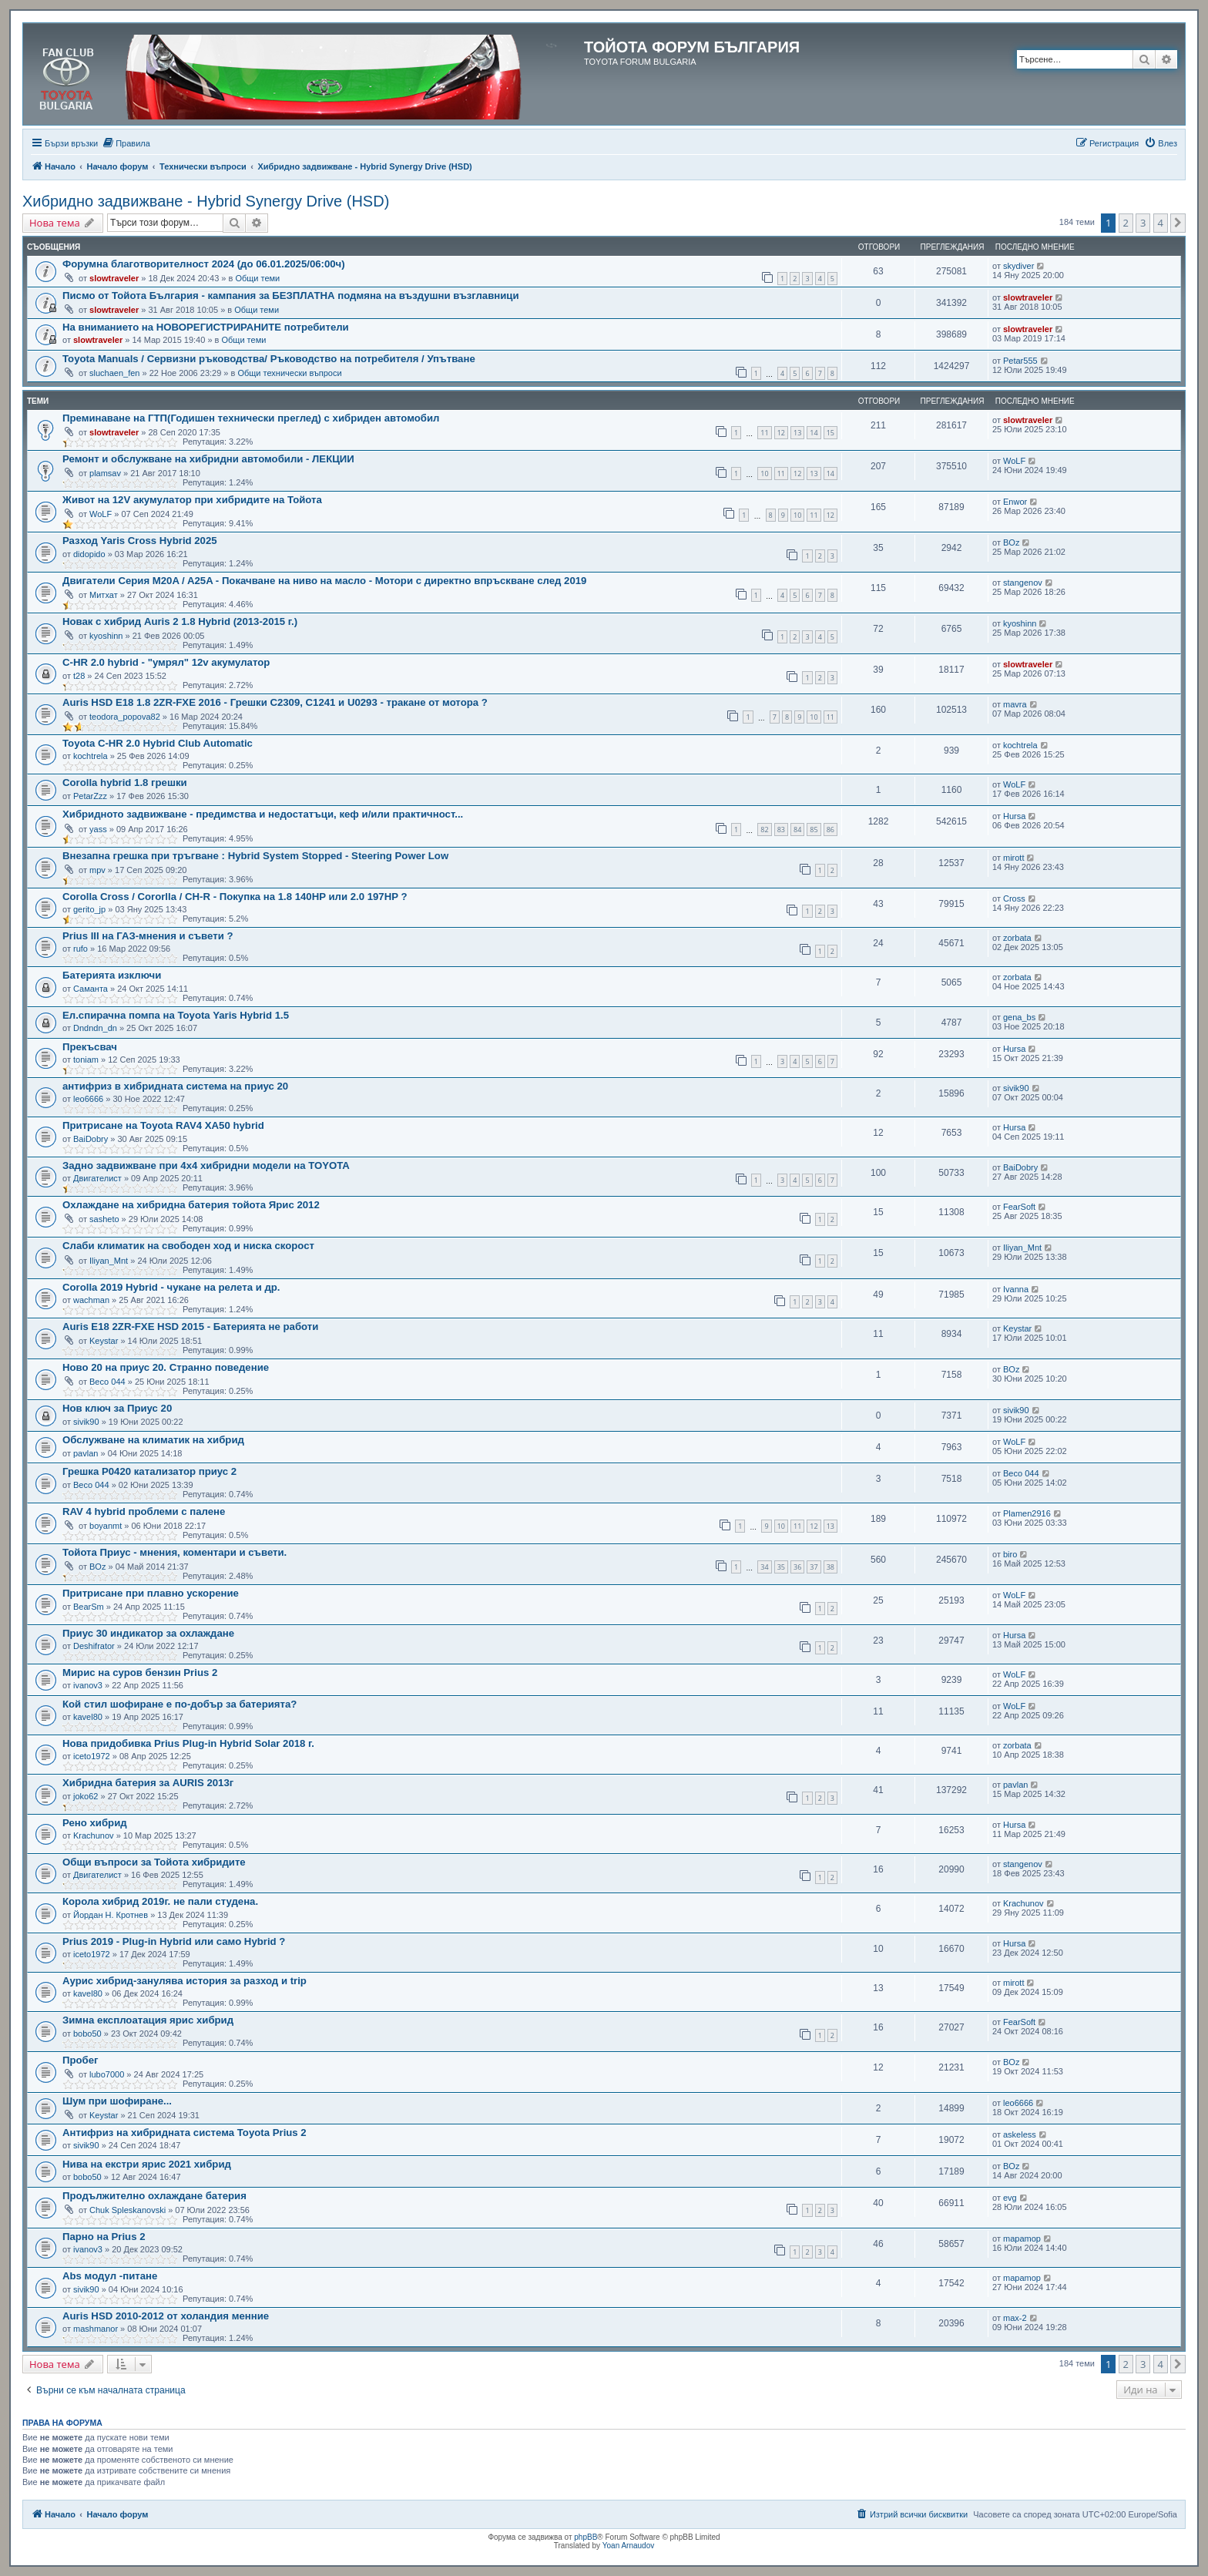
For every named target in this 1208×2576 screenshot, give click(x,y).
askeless (1019, 2134)
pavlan (85, 1453)
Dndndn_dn (95, 1028)
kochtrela (90, 756)
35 (781, 1567)
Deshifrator (94, 1646)
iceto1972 (91, 1756)
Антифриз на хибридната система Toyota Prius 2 (184, 2132)
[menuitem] (126, 143)
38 (830, 1567)
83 (781, 830)
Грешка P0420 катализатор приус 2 (149, 1471)
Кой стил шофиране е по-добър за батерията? (179, 1704)
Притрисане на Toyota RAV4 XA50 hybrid (163, 1125)
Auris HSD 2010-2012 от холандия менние (165, 2316)
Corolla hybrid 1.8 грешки (124, 782)
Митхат (103, 594)
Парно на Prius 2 (104, 2236)
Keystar (103, 1340)
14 (813, 433)
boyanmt (105, 1525)
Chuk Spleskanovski (127, 2210)
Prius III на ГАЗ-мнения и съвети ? (147, 936)
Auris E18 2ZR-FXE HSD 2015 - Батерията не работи (190, 1326)
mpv (97, 870)
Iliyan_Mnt (108, 1260)
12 (781, 433)
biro (1010, 1554)
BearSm (88, 1606)
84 (797, 830)
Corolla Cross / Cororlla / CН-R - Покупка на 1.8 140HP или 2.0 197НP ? (235, 896)
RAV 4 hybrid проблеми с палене (143, 1511)
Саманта (90, 988)
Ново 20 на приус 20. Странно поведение (165, 1367)
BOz (1011, 542)
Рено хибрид (94, 1823)
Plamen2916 (1027, 1513)
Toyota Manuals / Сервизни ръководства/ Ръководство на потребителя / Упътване (268, 358)
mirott (1014, 857)
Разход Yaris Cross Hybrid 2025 (139, 540)
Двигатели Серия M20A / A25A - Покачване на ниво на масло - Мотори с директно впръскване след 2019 (324, 580)
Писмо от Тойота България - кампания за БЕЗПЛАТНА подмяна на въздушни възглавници (290, 295)
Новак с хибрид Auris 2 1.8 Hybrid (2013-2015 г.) (179, 621)
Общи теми (257, 278)
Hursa (1014, 816)
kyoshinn (105, 635)
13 (797, 433)
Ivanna (1015, 1289)
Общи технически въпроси (289, 373)
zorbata (1017, 937)
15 (830, 433)
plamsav (105, 473)
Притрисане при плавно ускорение (150, 1593)
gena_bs (1019, 1017)
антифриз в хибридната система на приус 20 (175, 1086)
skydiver (1018, 265)
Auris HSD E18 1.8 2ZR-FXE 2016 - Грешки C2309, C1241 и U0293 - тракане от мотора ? (275, 702)
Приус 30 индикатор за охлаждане (148, 1633)
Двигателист (97, 1178)
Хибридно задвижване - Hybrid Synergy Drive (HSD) (205, 201)
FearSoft (1019, 1206)
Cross (1014, 898)
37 (813, 1567)
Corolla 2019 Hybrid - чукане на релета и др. (171, 1287)
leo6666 (88, 1098)
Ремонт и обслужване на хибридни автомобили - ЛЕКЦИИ (208, 459)
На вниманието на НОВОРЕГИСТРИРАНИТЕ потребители (205, 327)
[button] (1178, 222)
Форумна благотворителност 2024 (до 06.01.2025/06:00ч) (203, 264)
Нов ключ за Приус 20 (117, 1408)
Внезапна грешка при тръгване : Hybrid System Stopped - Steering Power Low (255, 855)
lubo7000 (106, 2074)
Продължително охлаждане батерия (154, 2196)
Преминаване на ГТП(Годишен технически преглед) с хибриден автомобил (250, 418)
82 (764, 830)
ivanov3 (87, 1685)
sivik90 (1016, 1088)
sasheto (104, 1219)
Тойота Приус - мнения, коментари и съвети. (174, 1552)
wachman (91, 1300)
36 (797, 1567)
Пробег (80, 2060)
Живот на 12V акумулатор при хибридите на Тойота (192, 499)
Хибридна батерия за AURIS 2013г (147, 1782)
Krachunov (93, 1835)
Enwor (1015, 501)
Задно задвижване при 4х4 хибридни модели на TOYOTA (206, 1165)
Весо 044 (107, 1381)
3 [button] (1143, 223)
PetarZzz (90, 796)
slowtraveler (114, 278)
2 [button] (1126, 223)
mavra (1015, 704)
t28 (79, 675)
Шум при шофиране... (117, 2101)
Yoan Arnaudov (628, 2545)
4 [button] (1160, 223)
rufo (80, 948)
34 (764, 1567)
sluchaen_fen (114, 373)
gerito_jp (89, 909)
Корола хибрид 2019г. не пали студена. (160, 1901)
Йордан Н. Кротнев (110, 1914)
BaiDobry (90, 1139)
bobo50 (87, 2033)
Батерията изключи (111, 975)
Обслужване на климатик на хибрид (153, 1440)
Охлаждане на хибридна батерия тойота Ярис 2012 (191, 1205)
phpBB (585, 2537)
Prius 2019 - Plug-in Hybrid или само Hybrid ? (173, 1941)
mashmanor (95, 2328)
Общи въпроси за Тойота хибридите (154, 1862)
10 (764, 474)
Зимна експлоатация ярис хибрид (147, 2020)
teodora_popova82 (124, 716)
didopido (89, 554)
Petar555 (1020, 360)
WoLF (1014, 460)
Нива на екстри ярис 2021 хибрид (146, 2164)
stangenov (1022, 582)
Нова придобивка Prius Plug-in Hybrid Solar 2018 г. (188, 1743)
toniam (86, 1059)
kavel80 (87, 1716)
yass (98, 829)
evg (1010, 2197)
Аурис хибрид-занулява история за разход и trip (184, 1981)
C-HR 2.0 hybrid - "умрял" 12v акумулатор (166, 662)
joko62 (85, 1796)
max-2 (1015, 2317)
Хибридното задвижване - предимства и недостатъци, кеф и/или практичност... (262, 814)
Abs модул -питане (109, 2276)
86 (830, 830)
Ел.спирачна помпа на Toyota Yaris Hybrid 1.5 (175, 1015)
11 (764, 433)
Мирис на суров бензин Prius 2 (139, 1672)
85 (813, 830)
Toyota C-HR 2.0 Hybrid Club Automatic (157, 743)
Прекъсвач (89, 1047)
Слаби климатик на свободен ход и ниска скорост (188, 1245)
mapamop (1022, 2238)
